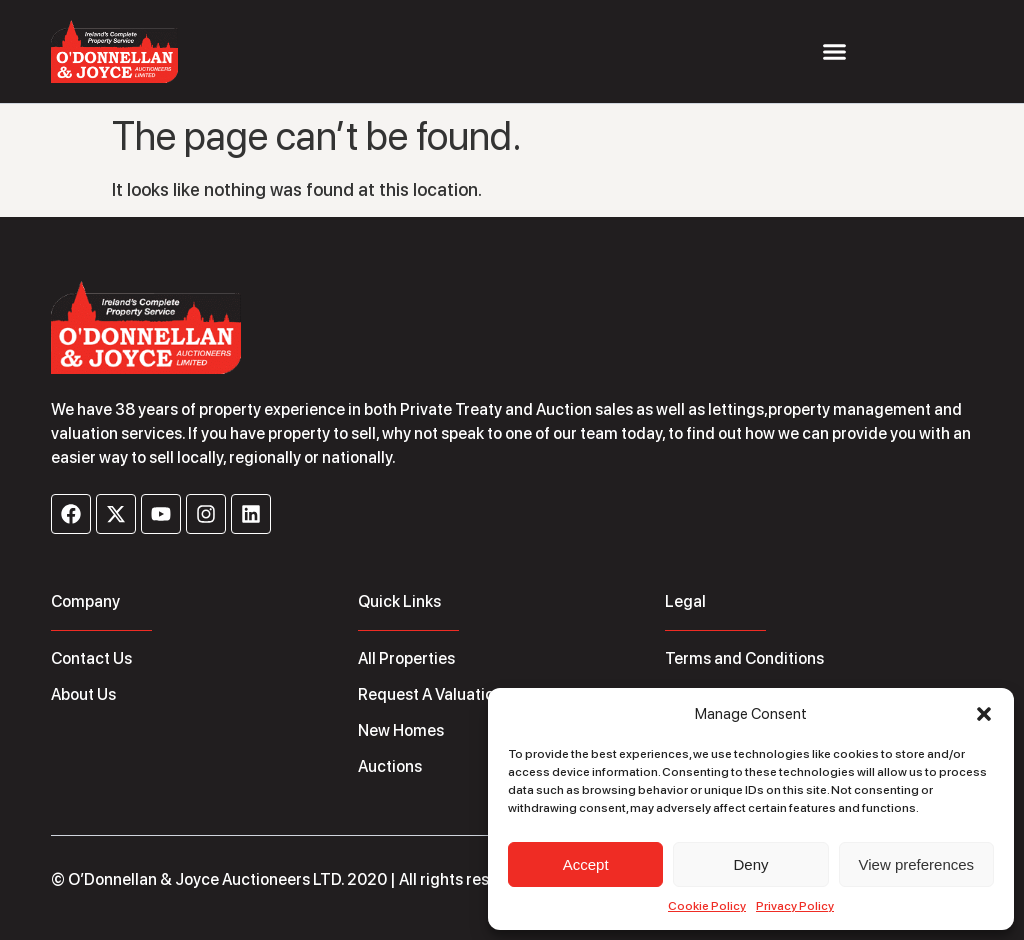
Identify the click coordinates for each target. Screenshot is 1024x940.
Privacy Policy (795, 906)
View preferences (917, 864)
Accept (586, 864)
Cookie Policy (707, 906)
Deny (750, 864)
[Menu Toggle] (834, 51)
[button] (984, 714)
